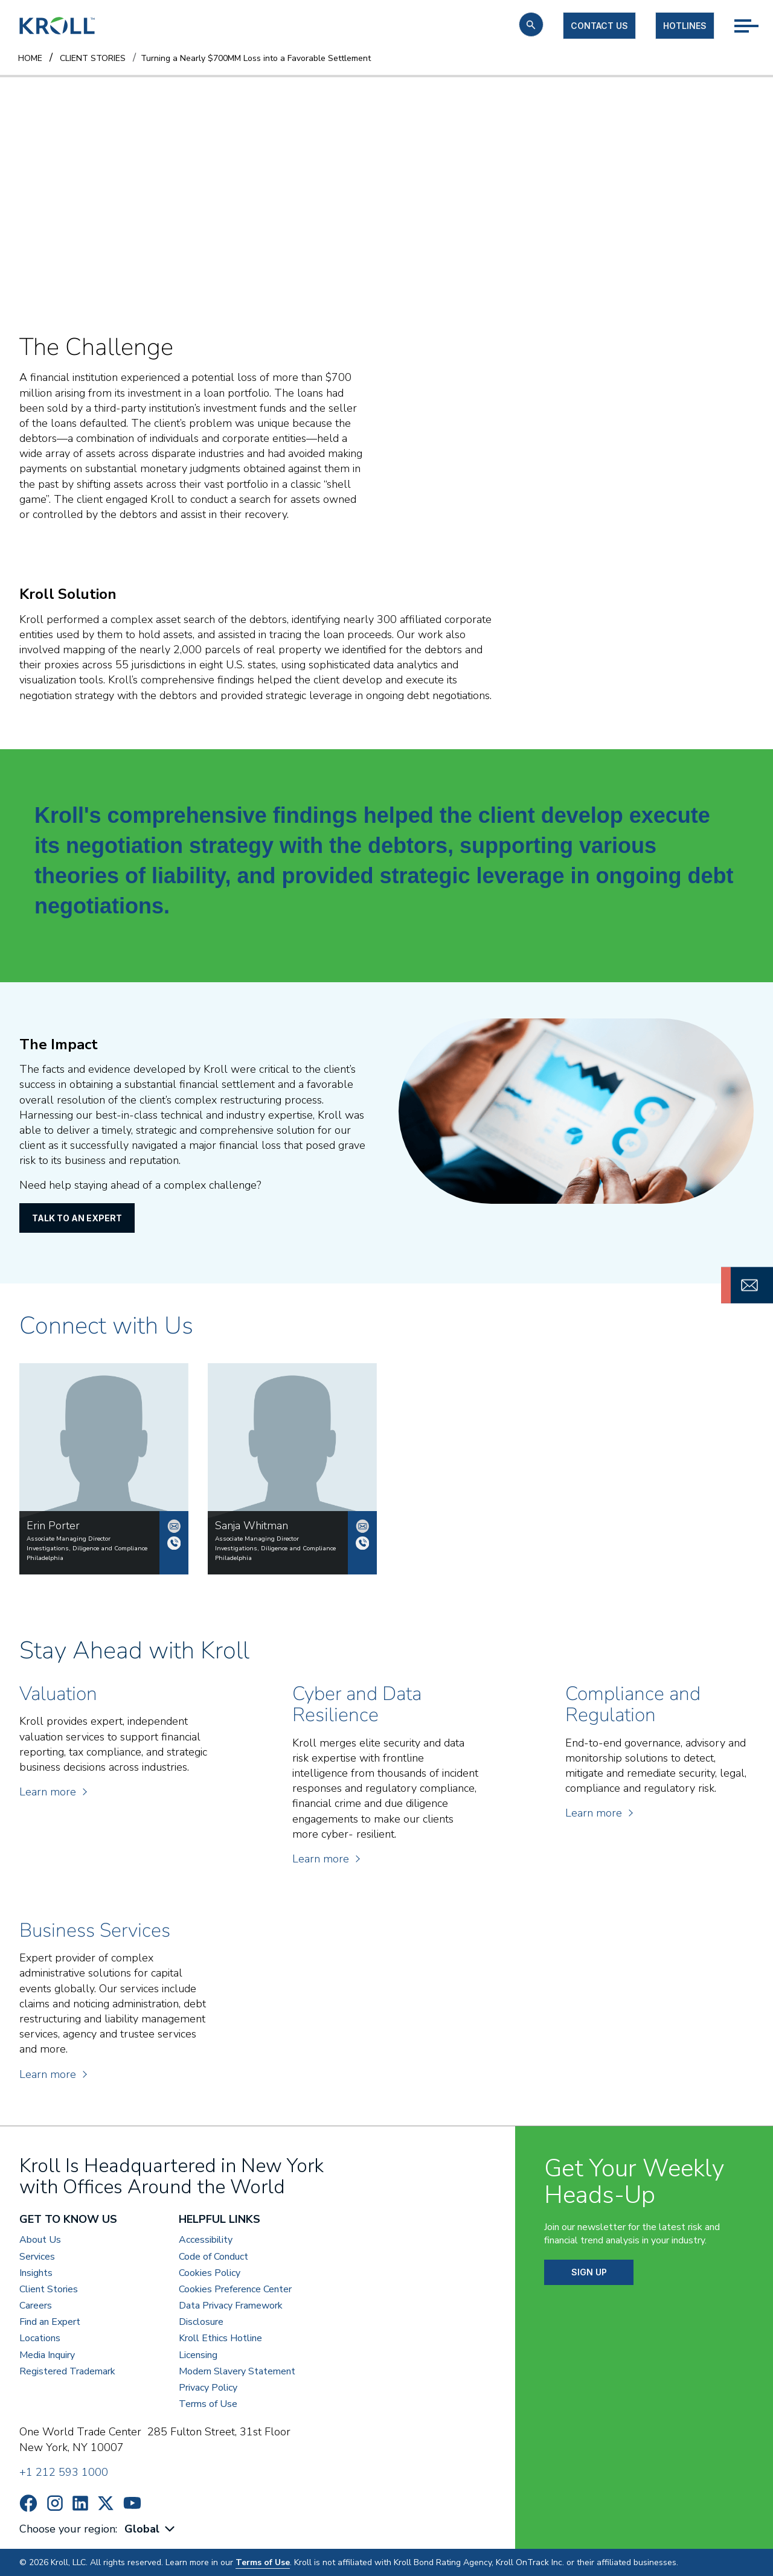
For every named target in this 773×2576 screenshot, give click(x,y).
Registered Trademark (67, 2371)
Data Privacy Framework (231, 2306)
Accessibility (206, 2240)
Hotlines (685, 26)
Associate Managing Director (69, 1539)
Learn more (52, 1792)
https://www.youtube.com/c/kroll (132, 2503)
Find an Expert (49, 2322)
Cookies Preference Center (235, 2289)
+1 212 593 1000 (63, 2472)
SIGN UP (589, 2272)
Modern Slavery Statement (237, 2371)
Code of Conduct (213, 2257)
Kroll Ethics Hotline (220, 2338)
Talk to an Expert (77, 1218)
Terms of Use (208, 2404)
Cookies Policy (209, 2273)
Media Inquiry (47, 2355)
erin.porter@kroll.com (174, 1526)
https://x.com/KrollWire (106, 2503)
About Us (40, 2240)
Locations (39, 2338)
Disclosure (201, 2322)
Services (37, 2257)
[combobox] (151, 2529)
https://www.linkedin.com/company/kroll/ (80, 2503)
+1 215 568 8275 (362, 1543)
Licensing (198, 2355)
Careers (35, 2306)
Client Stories (48, 2289)
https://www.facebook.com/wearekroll (28, 2503)
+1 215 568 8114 (174, 1543)
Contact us (599, 26)
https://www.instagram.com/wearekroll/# (55, 2503)
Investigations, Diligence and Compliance (87, 1548)
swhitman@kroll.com (362, 1526)
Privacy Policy (208, 2388)
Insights (36, 2273)
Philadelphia (45, 1558)
